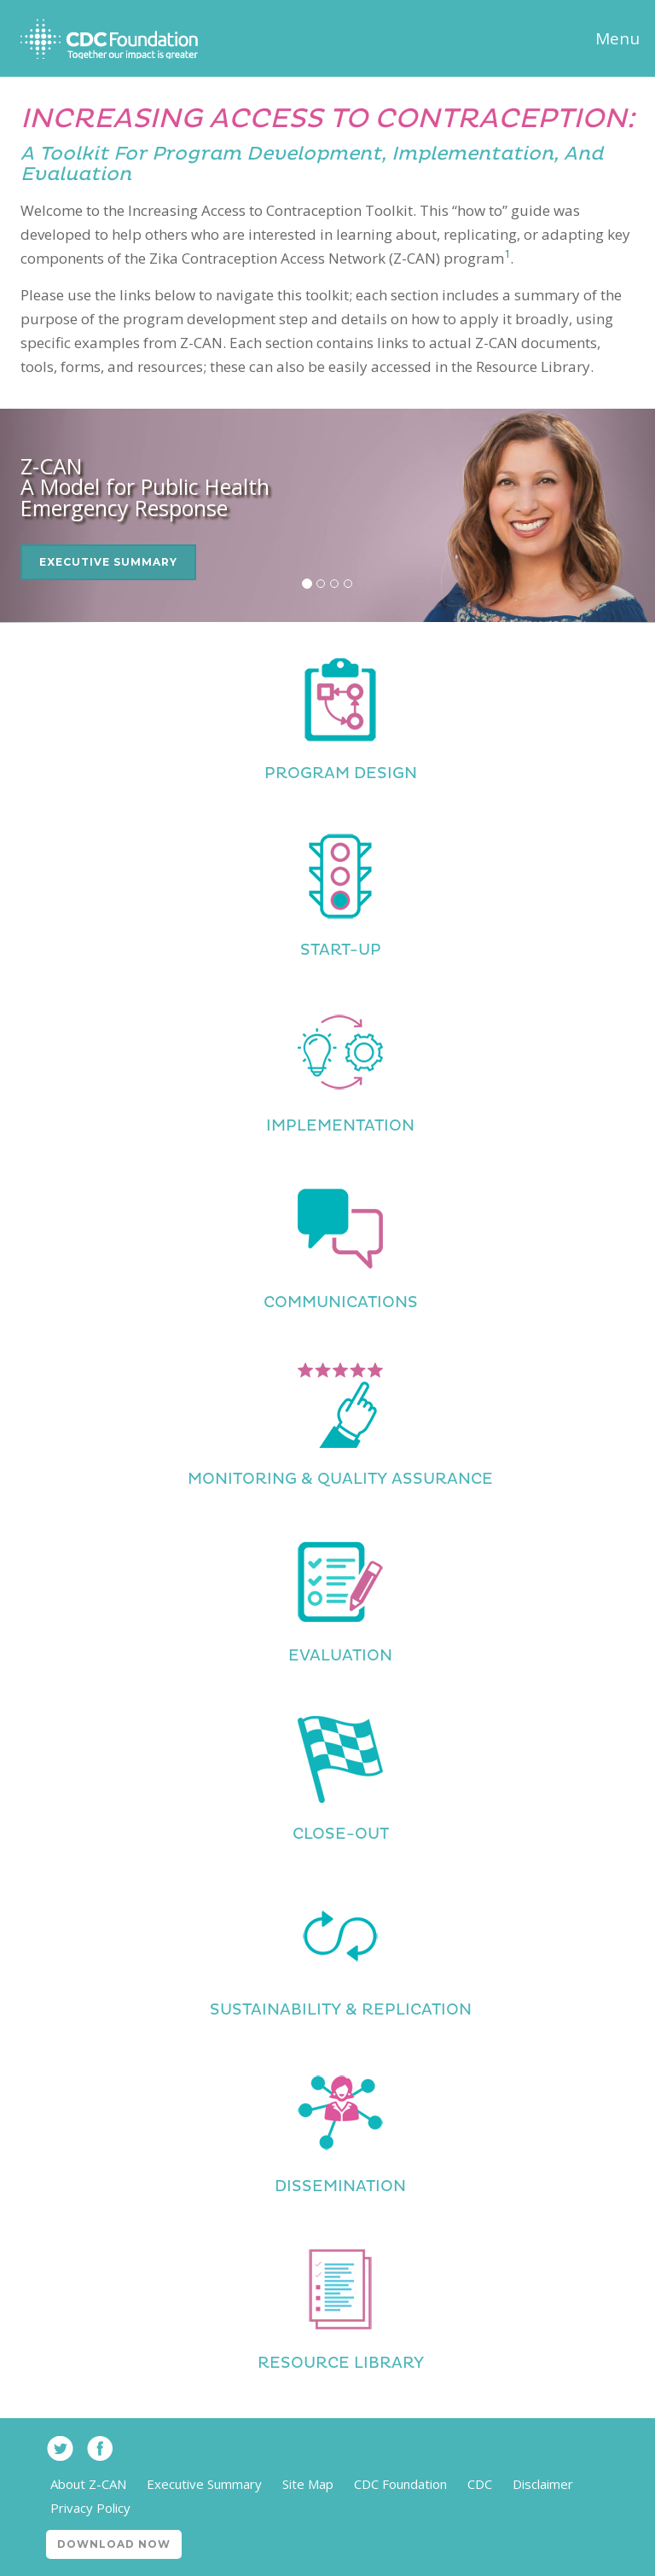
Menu (617, 38)
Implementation (340, 1126)
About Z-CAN (88, 2483)
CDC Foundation (400, 2483)
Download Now (114, 2544)
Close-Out (341, 1834)
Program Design (340, 773)
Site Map (307, 2483)
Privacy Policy (90, 2507)
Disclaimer (543, 2483)
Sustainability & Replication (341, 2010)
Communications (341, 1302)
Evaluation (340, 1656)
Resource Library (341, 2363)
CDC (479, 2483)
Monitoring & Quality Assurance (340, 1479)
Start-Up (340, 950)
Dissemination (340, 2186)
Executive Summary (108, 561)
